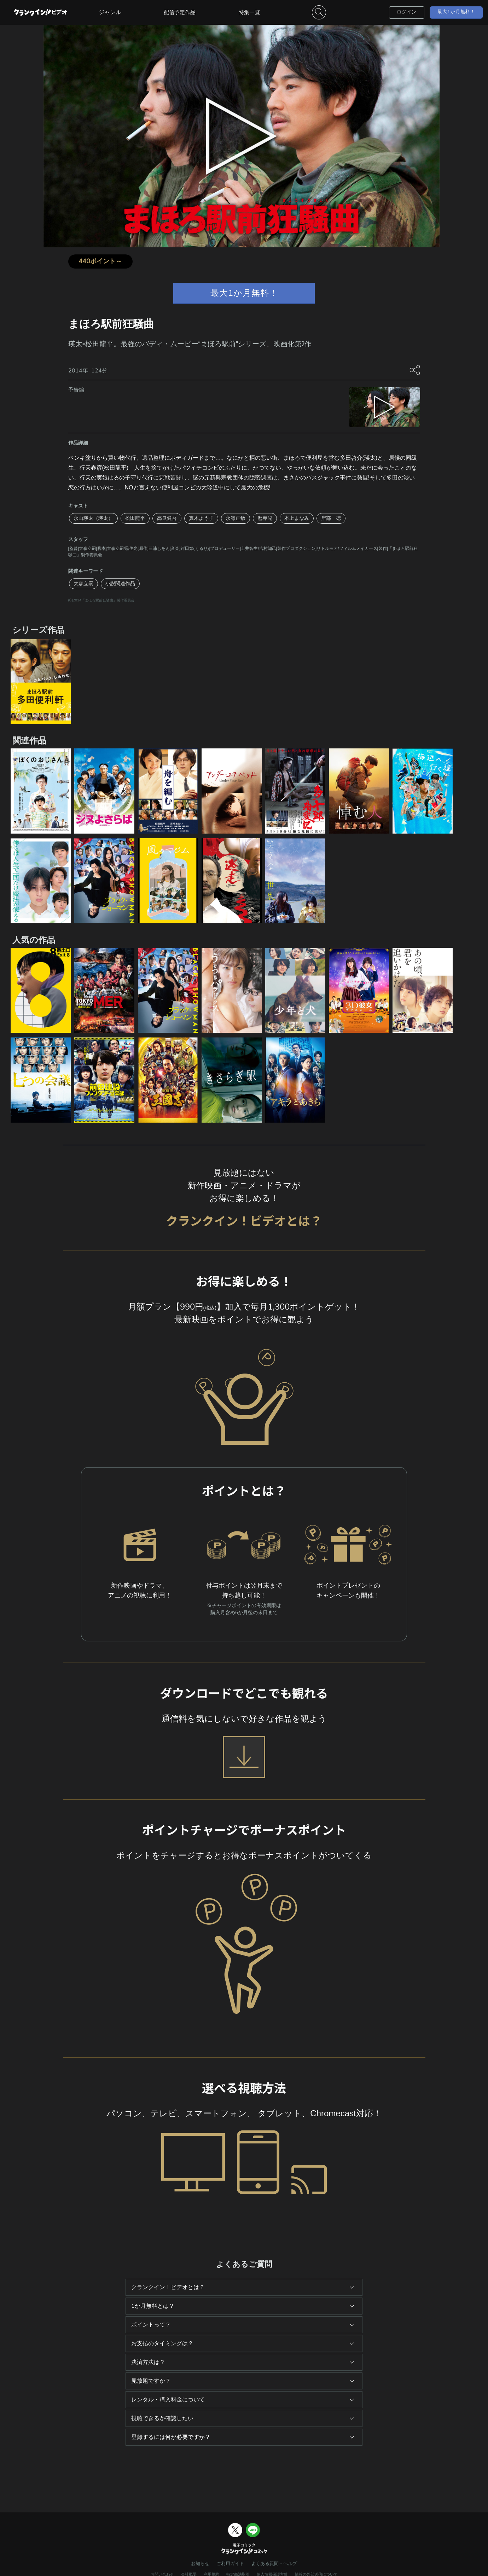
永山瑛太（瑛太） (93, 518)
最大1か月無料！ (456, 11)
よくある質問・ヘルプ (274, 2563)
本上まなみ (296, 518)
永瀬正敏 (235, 518)
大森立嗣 (83, 583)
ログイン (407, 12)
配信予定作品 (180, 12)
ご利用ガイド (230, 2563)
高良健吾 (167, 518)
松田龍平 (135, 518)
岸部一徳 (331, 518)
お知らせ (200, 2563)
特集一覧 (249, 12)
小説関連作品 (120, 583)
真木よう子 (201, 518)
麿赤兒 (264, 518)
